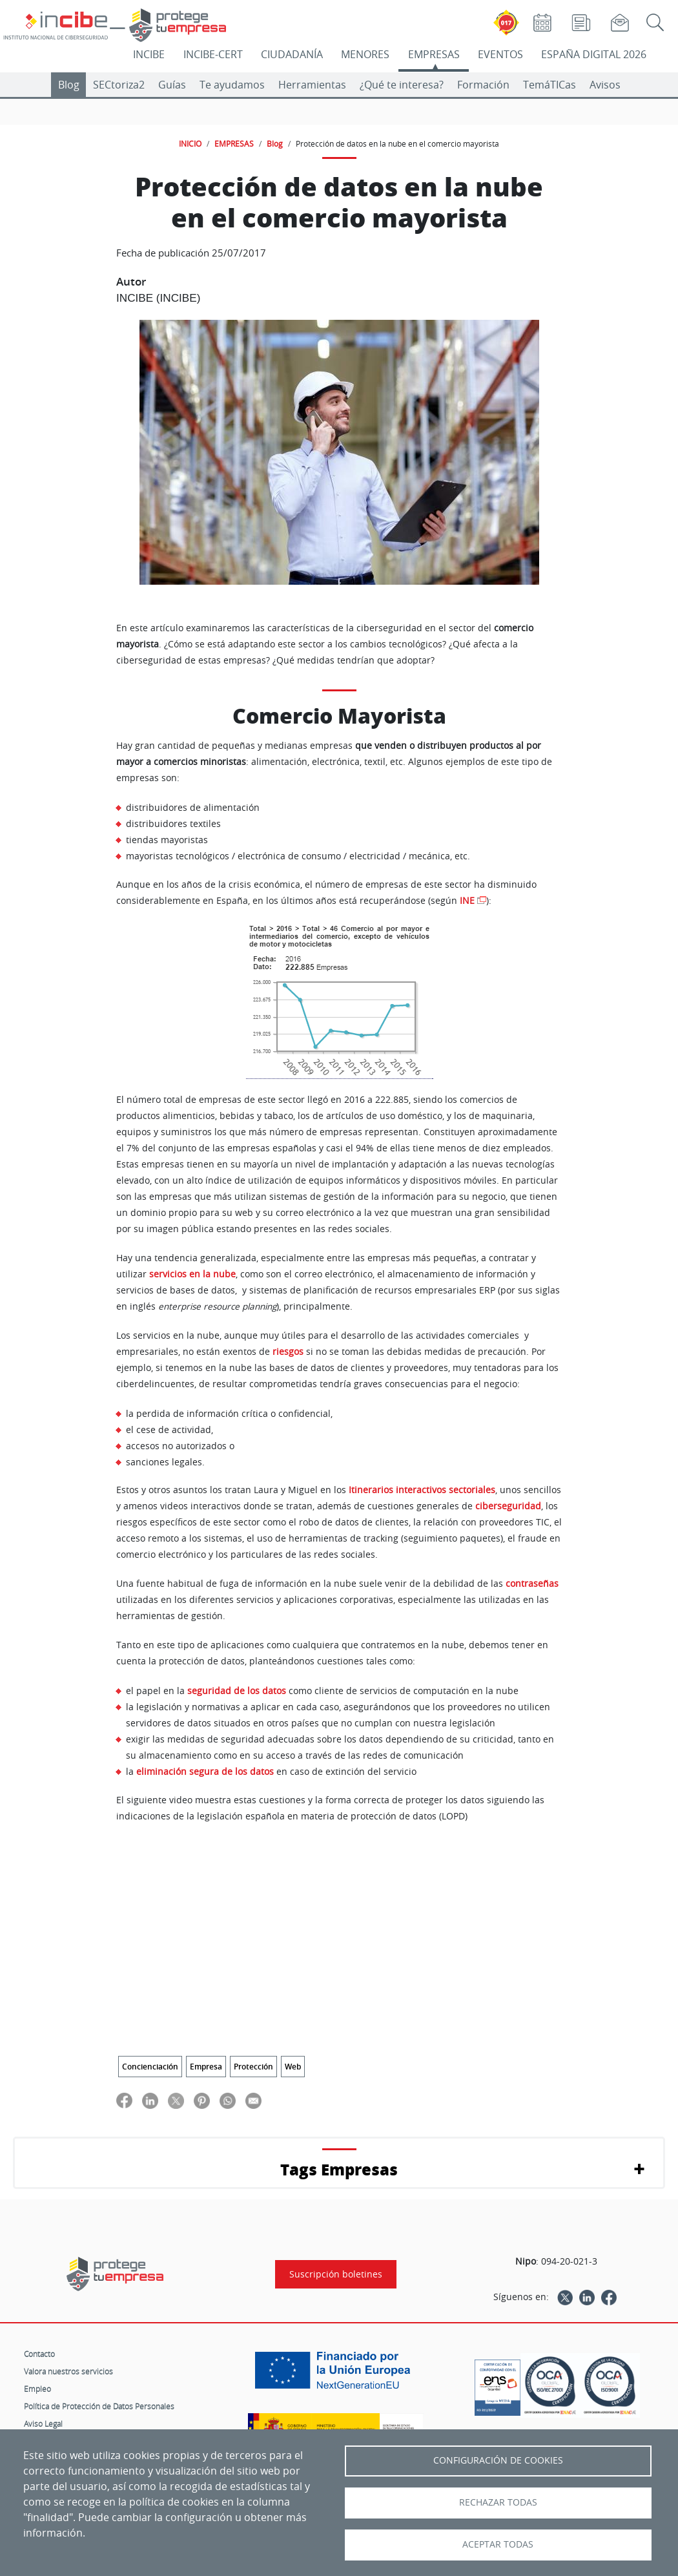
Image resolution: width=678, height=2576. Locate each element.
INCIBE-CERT (213, 54)
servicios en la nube (192, 1274)
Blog (68, 85)
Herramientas (312, 85)
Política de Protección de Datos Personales (99, 2406)
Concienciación (150, 2066)
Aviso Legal (43, 2423)
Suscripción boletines (335, 2274)
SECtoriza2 (119, 85)
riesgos (287, 1351)
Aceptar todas (497, 2544)
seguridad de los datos (236, 1690)
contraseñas (532, 1583)
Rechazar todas (498, 2502)
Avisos (605, 85)
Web (293, 2066)
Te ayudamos (232, 85)
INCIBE (149, 54)
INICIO (190, 143)
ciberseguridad (508, 1506)
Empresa (206, 2066)
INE (467, 900)
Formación (483, 85)
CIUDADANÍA (292, 54)
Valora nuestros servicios (68, 2371)
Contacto (39, 2354)
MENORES (365, 54)
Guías (172, 85)
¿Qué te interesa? (402, 85)
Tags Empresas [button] (339, 2169)
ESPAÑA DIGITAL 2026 (593, 54)
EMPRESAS (434, 54)
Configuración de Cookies (498, 2460)
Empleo (37, 2388)
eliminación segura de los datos (205, 1771)
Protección (253, 2066)
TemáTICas (549, 85)
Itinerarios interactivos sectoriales (422, 1490)
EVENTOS (500, 54)
